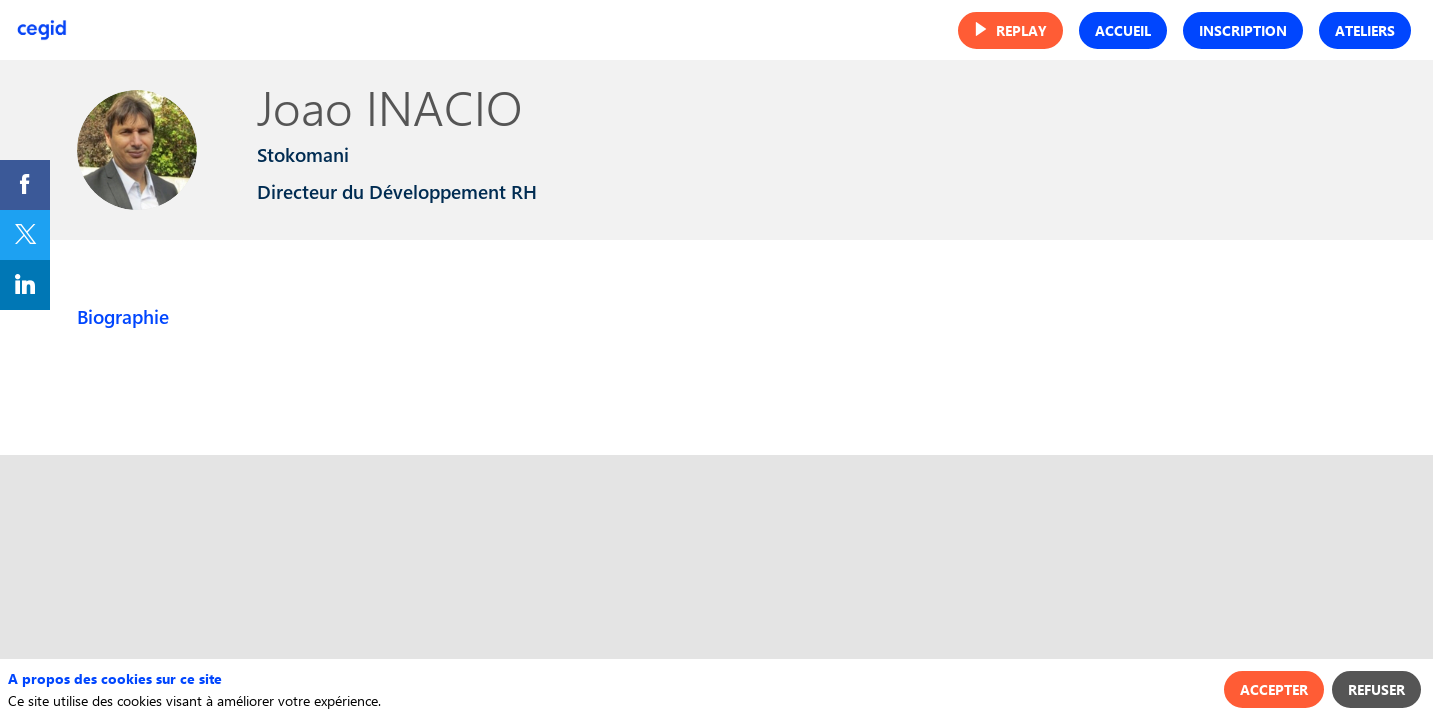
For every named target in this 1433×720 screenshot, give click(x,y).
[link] (25, 185)
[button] (1010, 30)
